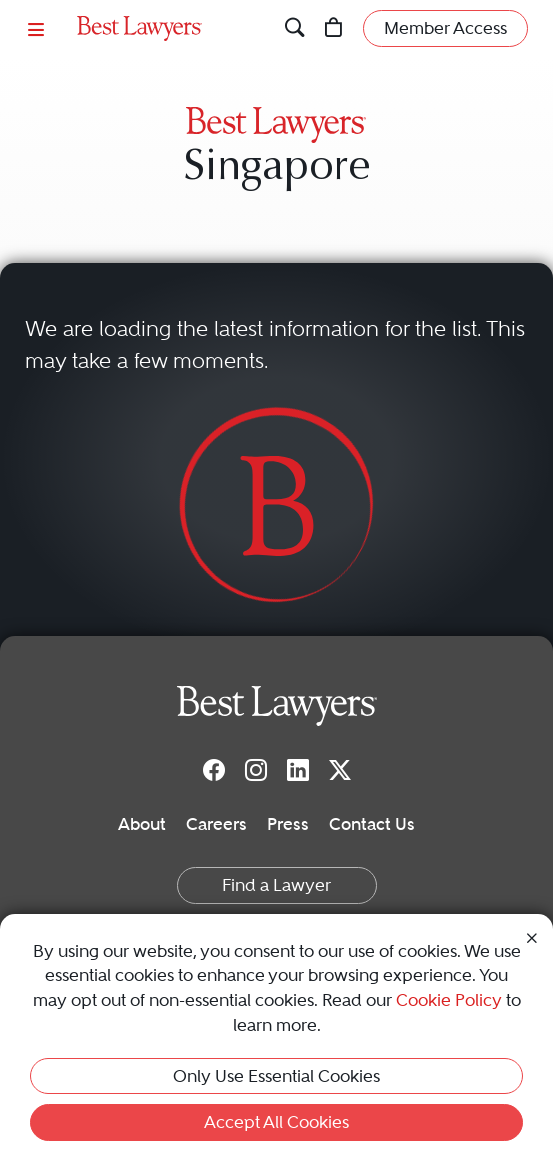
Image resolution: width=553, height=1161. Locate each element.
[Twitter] (340, 769)
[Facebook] (214, 769)
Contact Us (372, 824)
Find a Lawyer (276, 885)
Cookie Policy (449, 1000)
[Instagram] (256, 769)
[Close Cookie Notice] (532, 937)
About (142, 824)
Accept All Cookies (276, 1122)
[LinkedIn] (298, 769)
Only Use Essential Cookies (276, 1076)
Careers (216, 824)
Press (288, 824)
